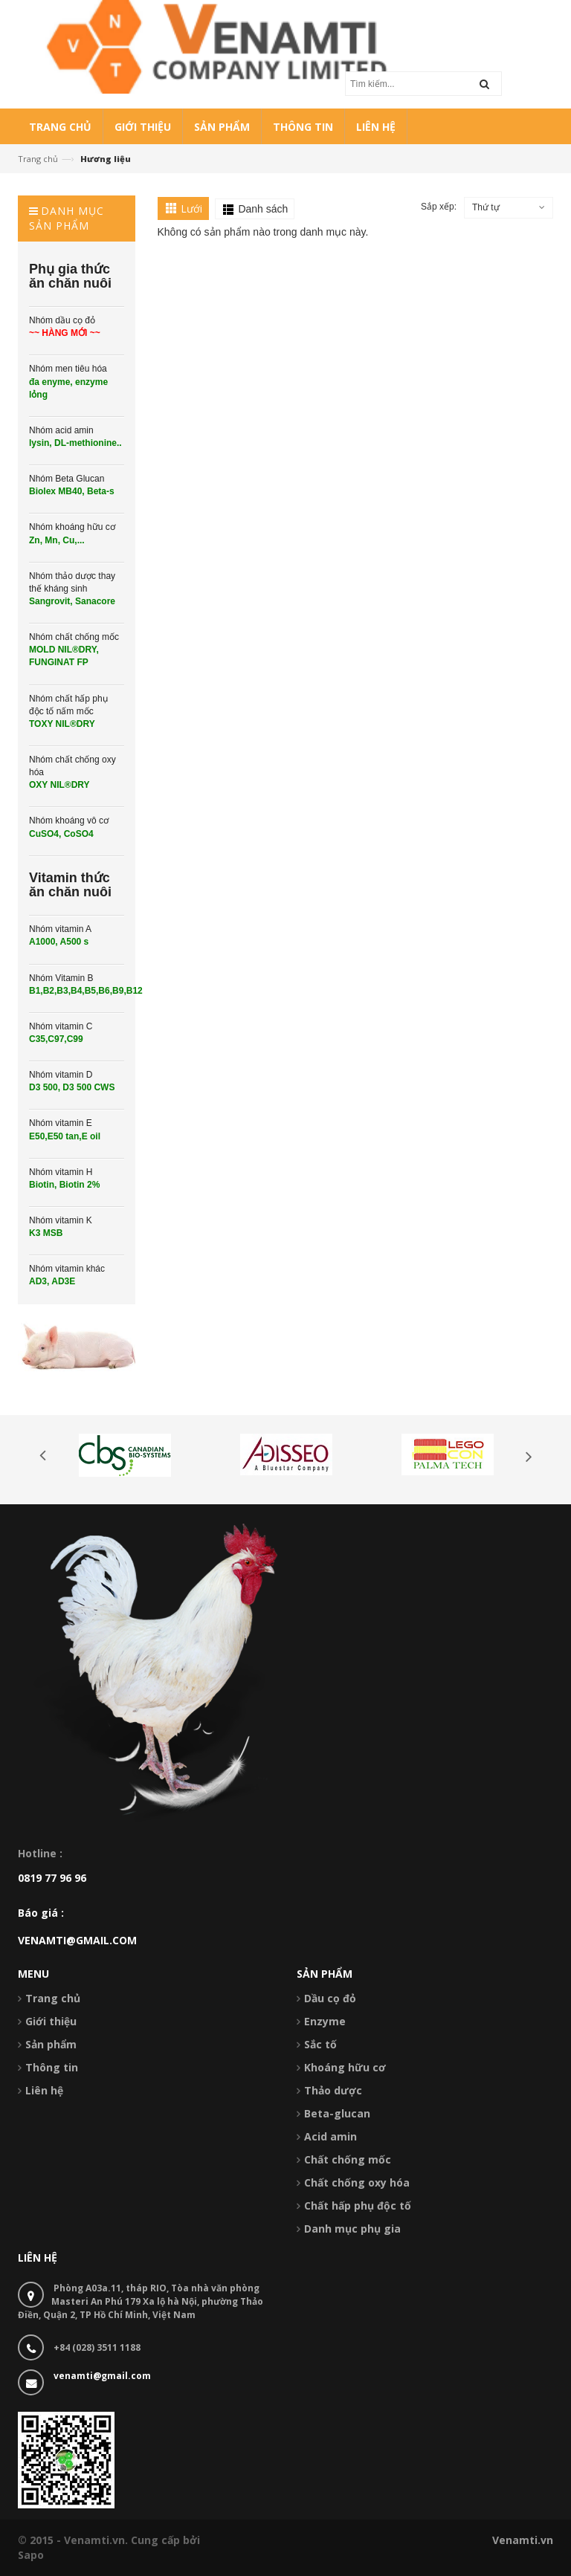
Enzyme (325, 2021)
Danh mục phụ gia (352, 2228)
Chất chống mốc (347, 2159)
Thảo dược (333, 2090)
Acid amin (330, 2136)
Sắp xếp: (439, 206)
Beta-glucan (337, 2113)
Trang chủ (38, 158)
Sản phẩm (51, 2044)
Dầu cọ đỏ (330, 1998)
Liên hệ (44, 2090)
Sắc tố (320, 2044)
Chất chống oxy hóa (357, 2182)
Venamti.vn (522, 2540)
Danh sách (263, 209)
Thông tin (51, 2067)
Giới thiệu (51, 2021)
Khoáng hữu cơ (345, 2067)
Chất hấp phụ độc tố (357, 2205)
